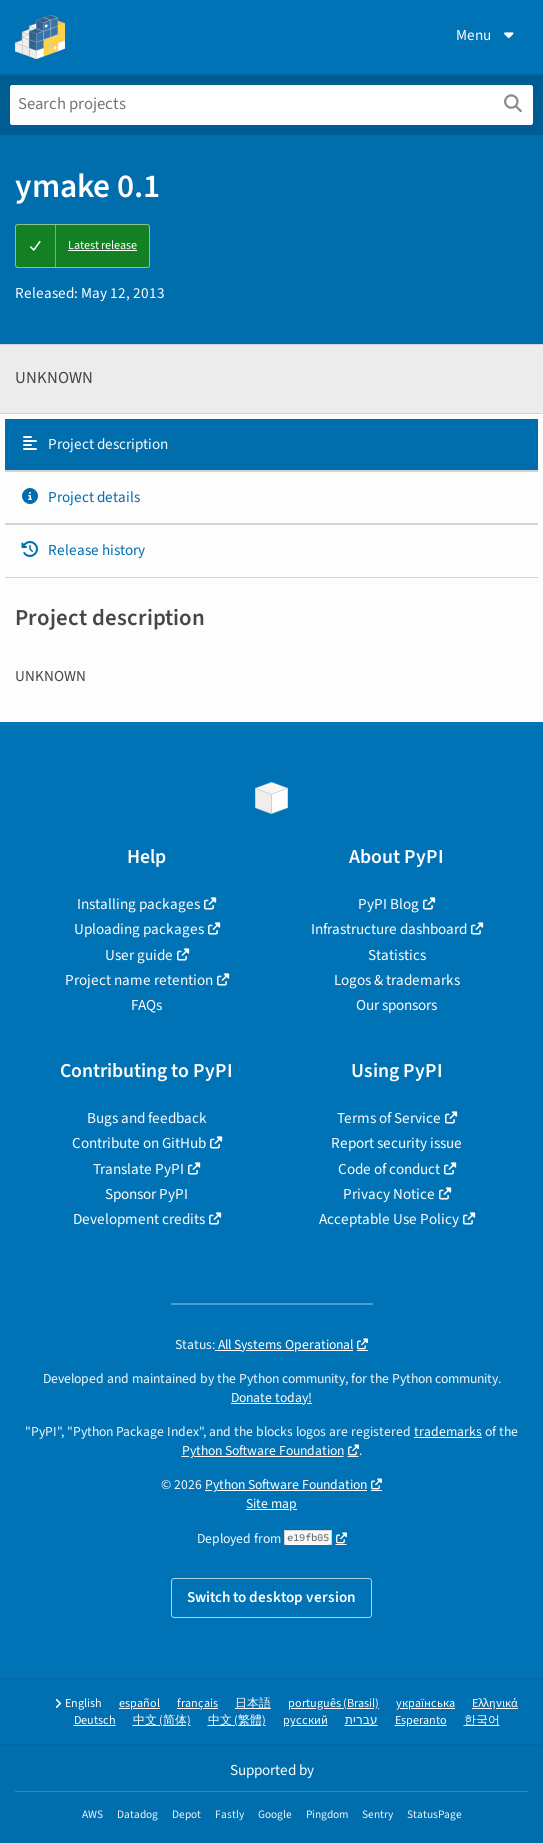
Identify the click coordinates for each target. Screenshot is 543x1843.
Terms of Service (389, 1118)
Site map (271, 1503)
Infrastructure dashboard (389, 929)
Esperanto (421, 1720)
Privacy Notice (389, 1194)
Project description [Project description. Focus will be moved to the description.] (94, 444)
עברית (361, 1720)
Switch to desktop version (271, 1597)
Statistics (397, 955)
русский (305, 1720)
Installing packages (138, 904)
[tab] (271, 445)
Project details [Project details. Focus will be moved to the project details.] (80, 497)
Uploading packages (139, 929)
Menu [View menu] (487, 35)
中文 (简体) (162, 1720)
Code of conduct (389, 1169)
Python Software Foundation (263, 1450)
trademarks (448, 1431)
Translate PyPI (138, 1169)
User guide (139, 955)
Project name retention (139, 980)
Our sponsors (396, 1005)
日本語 (253, 1703)
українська (425, 1703)
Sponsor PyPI (146, 1194)
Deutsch (95, 1720)
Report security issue (396, 1143)
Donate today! (271, 1397)
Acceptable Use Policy (389, 1219)
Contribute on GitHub (139, 1143)
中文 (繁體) (237, 1720)
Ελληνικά (495, 1703)
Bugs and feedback (147, 1118)
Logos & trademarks (397, 980)
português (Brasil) (333, 1703)
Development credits (139, 1219)
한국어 (482, 1720)
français (197, 1703)
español (139, 1703)
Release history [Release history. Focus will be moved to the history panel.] (82, 550)
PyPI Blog (388, 904)
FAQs (146, 1005)
